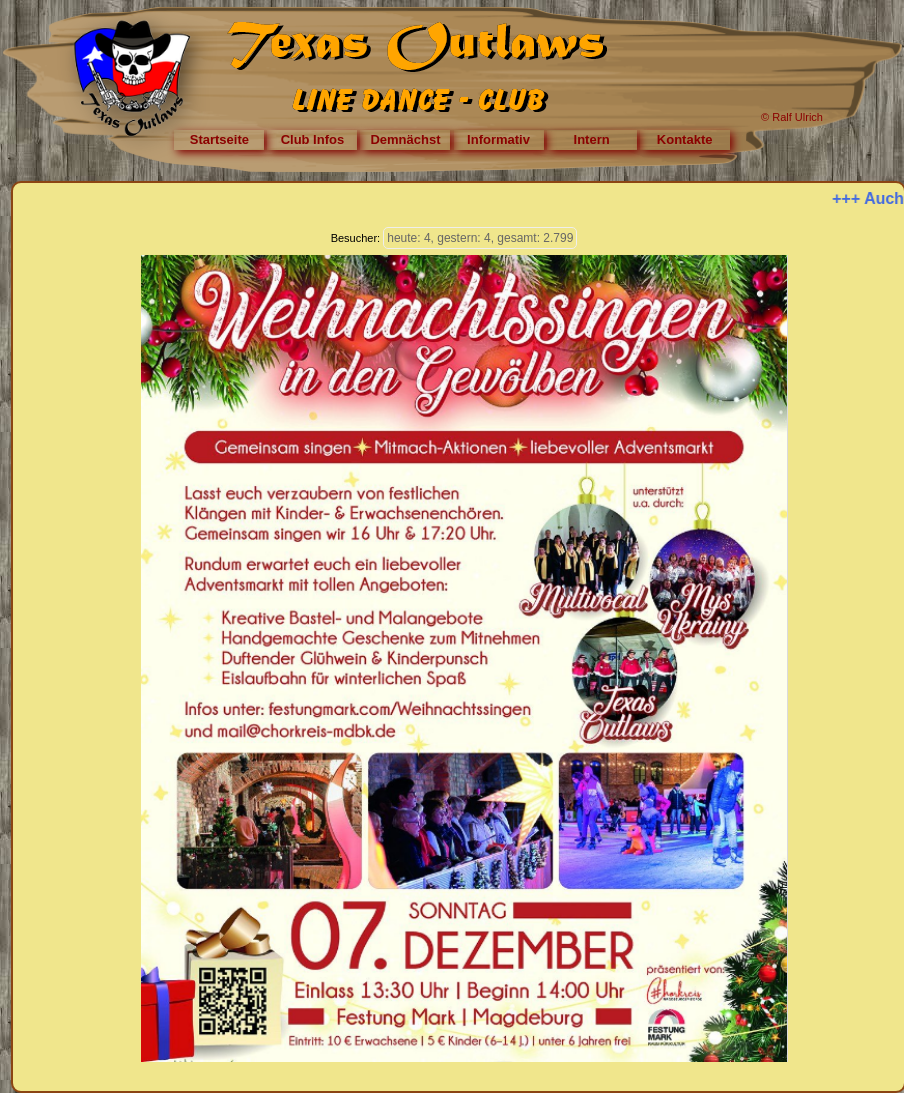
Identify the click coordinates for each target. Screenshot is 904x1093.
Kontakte (685, 139)
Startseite (219, 139)
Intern (592, 139)
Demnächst (405, 139)
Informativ (498, 139)
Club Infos (313, 139)
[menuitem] (219, 140)
